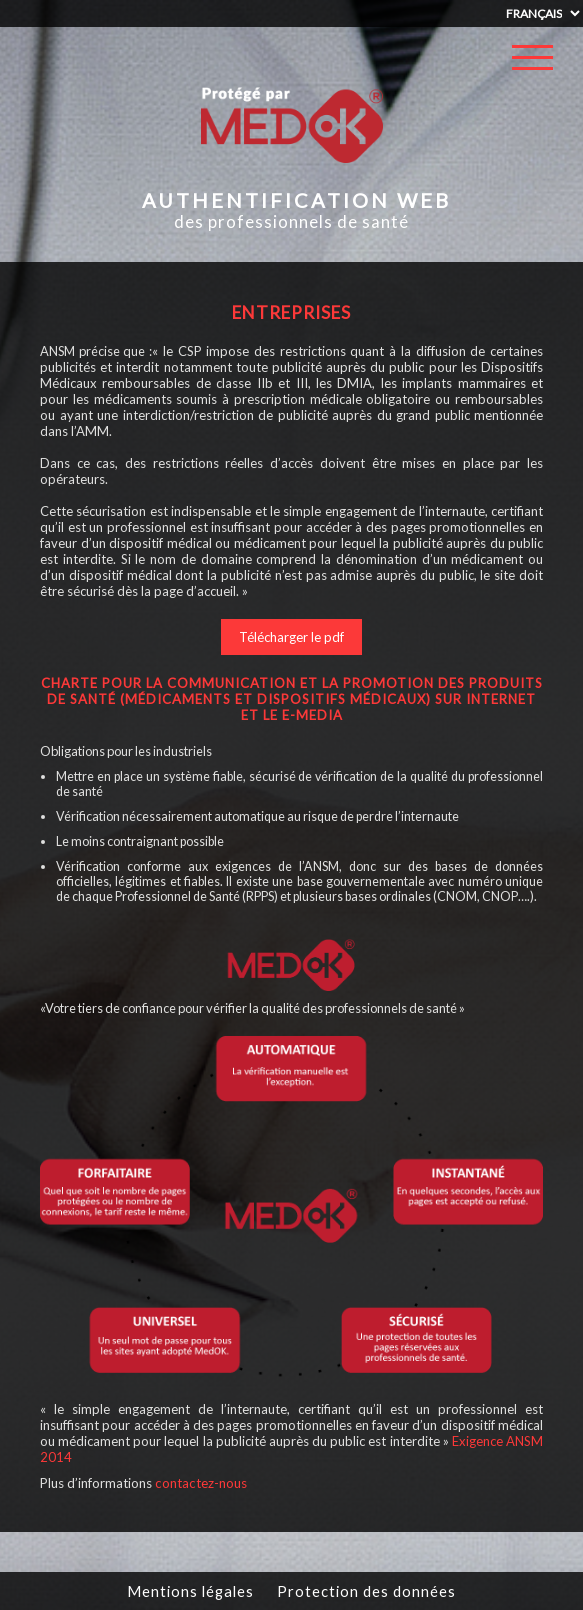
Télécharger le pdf (291, 637)
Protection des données (366, 1591)
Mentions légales (190, 1591)
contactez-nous (201, 1483)
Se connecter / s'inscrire (532, 112)
